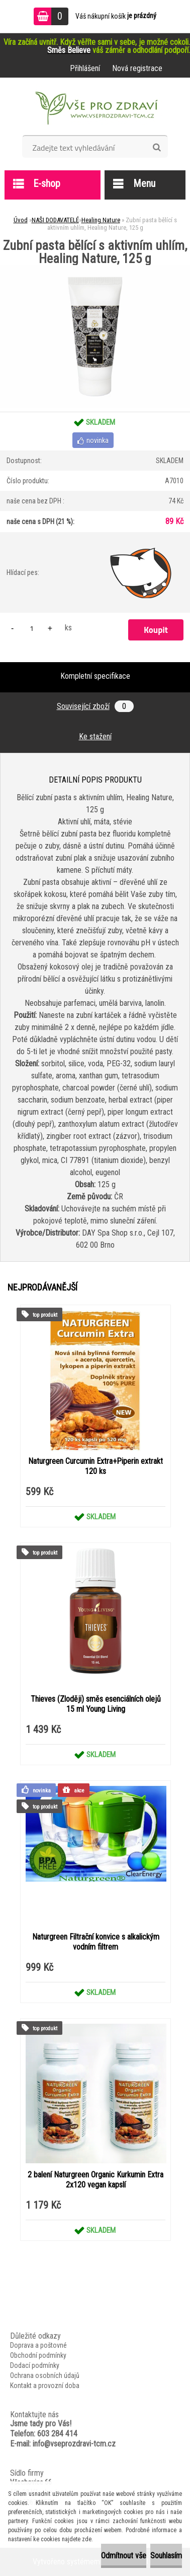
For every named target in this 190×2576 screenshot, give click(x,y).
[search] (156, 147)
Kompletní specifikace (95, 676)
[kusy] (32, 628)
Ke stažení (95, 736)
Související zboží (95, 706)
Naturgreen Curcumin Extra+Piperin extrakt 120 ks (95, 1466)
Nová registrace (137, 68)
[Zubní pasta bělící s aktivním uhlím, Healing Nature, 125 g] (95, 269)
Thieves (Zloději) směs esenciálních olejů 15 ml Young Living (96, 1704)
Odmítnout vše (123, 2555)
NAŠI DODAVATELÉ (55, 220)
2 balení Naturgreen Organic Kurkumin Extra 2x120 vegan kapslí (95, 2179)
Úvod (21, 220)
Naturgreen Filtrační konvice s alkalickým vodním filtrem (95, 1942)
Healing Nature (100, 220)
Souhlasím (166, 2555)
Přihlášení (85, 68)
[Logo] (95, 110)
